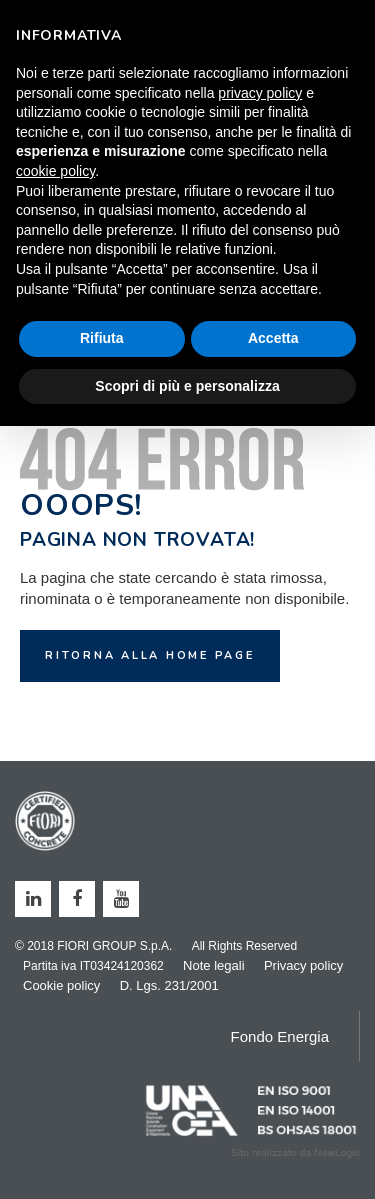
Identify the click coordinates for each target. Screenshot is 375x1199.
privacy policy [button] (260, 93)
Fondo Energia (280, 1036)
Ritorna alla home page (150, 655)
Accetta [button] (273, 338)
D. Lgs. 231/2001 (169, 985)
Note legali (213, 965)
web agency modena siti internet (295, 1153)
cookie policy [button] (55, 171)
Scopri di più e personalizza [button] (187, 386)
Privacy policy (303, 965)
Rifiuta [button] (102, 338)
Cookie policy (61, 985)
